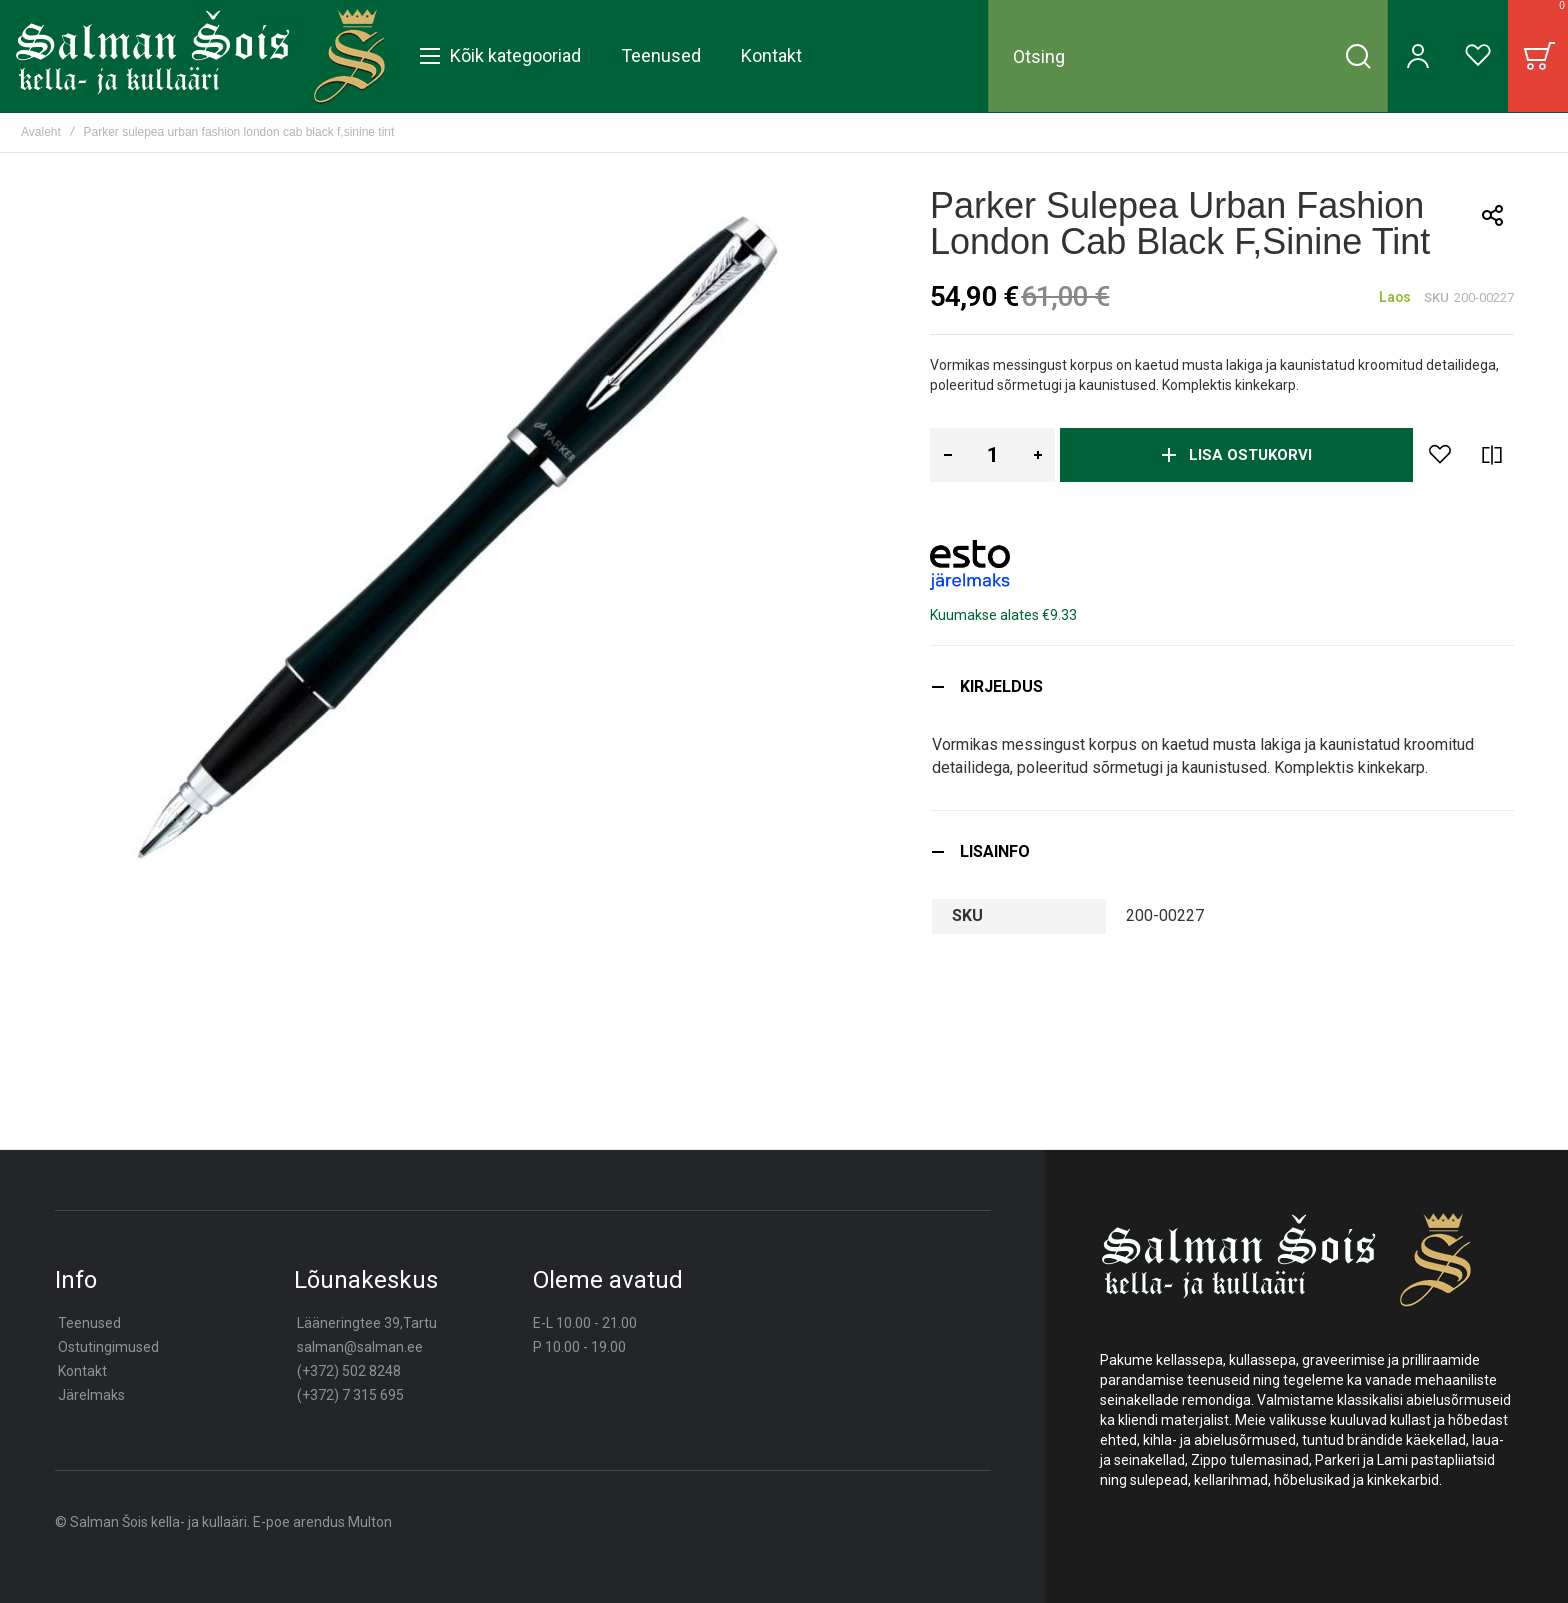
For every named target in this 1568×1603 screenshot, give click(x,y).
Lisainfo (995, 851)
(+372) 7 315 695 (350, 1395)
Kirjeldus (1001, 686)
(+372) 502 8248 (349, 1371)
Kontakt (82, 1371)
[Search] (1358, 56)
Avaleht (41, 132)
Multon (370, 1522)
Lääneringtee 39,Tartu (367, 1323)
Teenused (89, 1323)
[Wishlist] (1478, 56)
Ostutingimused (108, 1347)
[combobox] (1188, 56)
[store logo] (200, 56)
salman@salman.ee (360, 1347)
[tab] (1222, 686)
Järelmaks (91, 1395)
